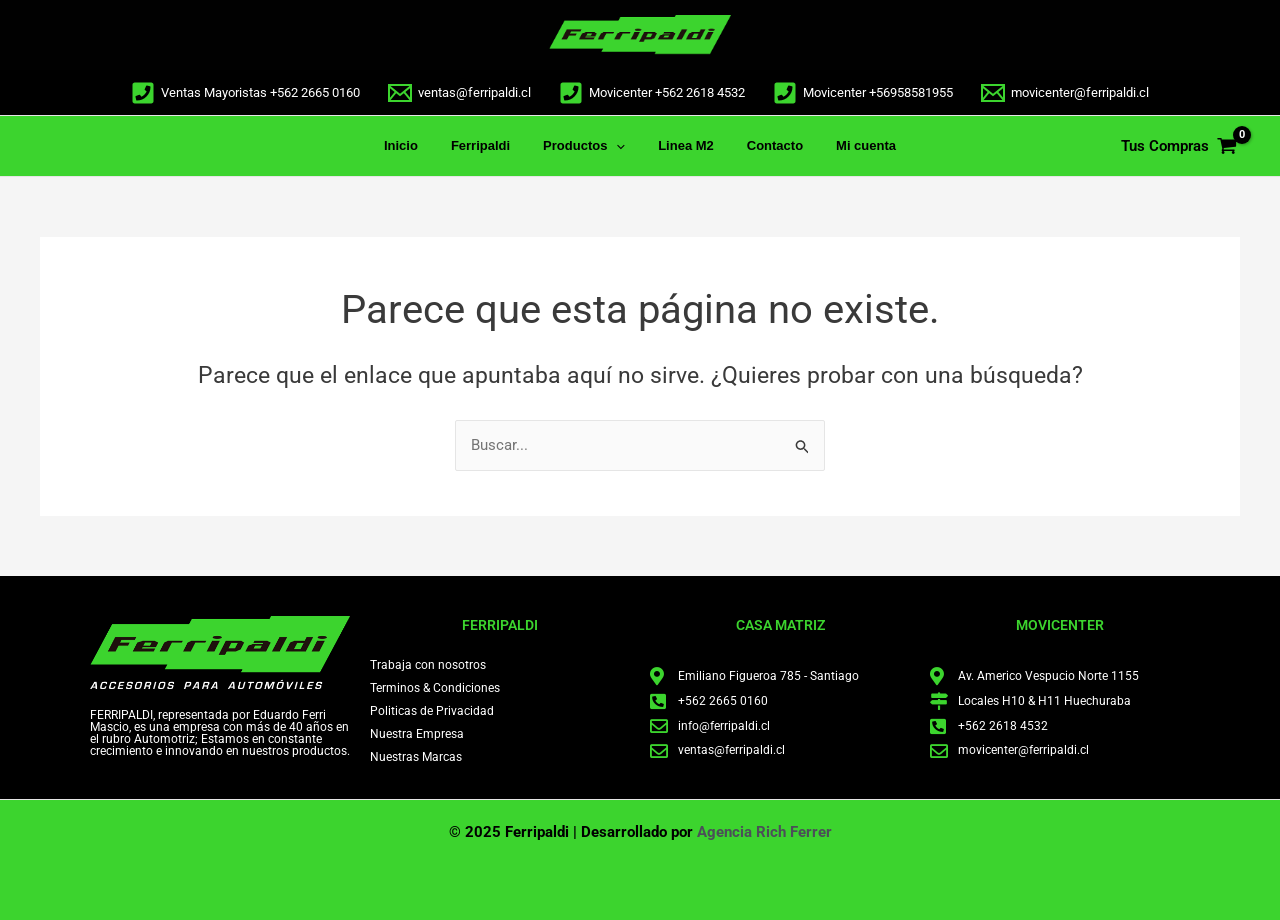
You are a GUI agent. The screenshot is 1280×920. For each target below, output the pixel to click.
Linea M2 (683, 145)
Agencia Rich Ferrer (764, 832)
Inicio (418, 145)
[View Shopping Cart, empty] (1179, 146)
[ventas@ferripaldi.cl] (459, 93)
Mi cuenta (849, 145)
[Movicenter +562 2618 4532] (652, 93)
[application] (620, 146)
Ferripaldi (490, 145)
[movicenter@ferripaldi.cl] (1065, 93)
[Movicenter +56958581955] (863, 93)
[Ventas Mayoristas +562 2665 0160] (245, 93)
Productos (588, 146)
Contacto (764, 145)
